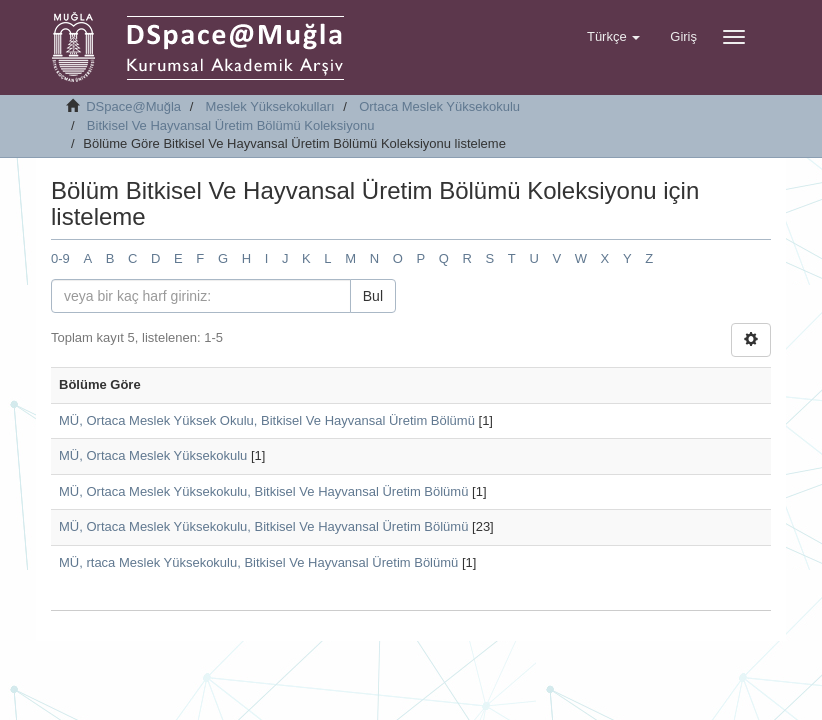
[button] (613, 37)
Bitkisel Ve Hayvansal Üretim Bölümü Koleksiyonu (231, 125)
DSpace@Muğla (133, 106)
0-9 (60, 258)
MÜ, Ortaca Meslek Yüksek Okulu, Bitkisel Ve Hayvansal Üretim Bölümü (267, 420)
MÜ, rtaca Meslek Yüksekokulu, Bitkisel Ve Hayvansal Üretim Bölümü (258, 562)
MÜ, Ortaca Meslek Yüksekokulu (153, 455)
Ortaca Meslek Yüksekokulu (439, 106)
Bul (373, 296)
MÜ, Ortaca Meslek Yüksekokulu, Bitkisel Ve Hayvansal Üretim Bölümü (263, 491)
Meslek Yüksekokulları (270, 106)
